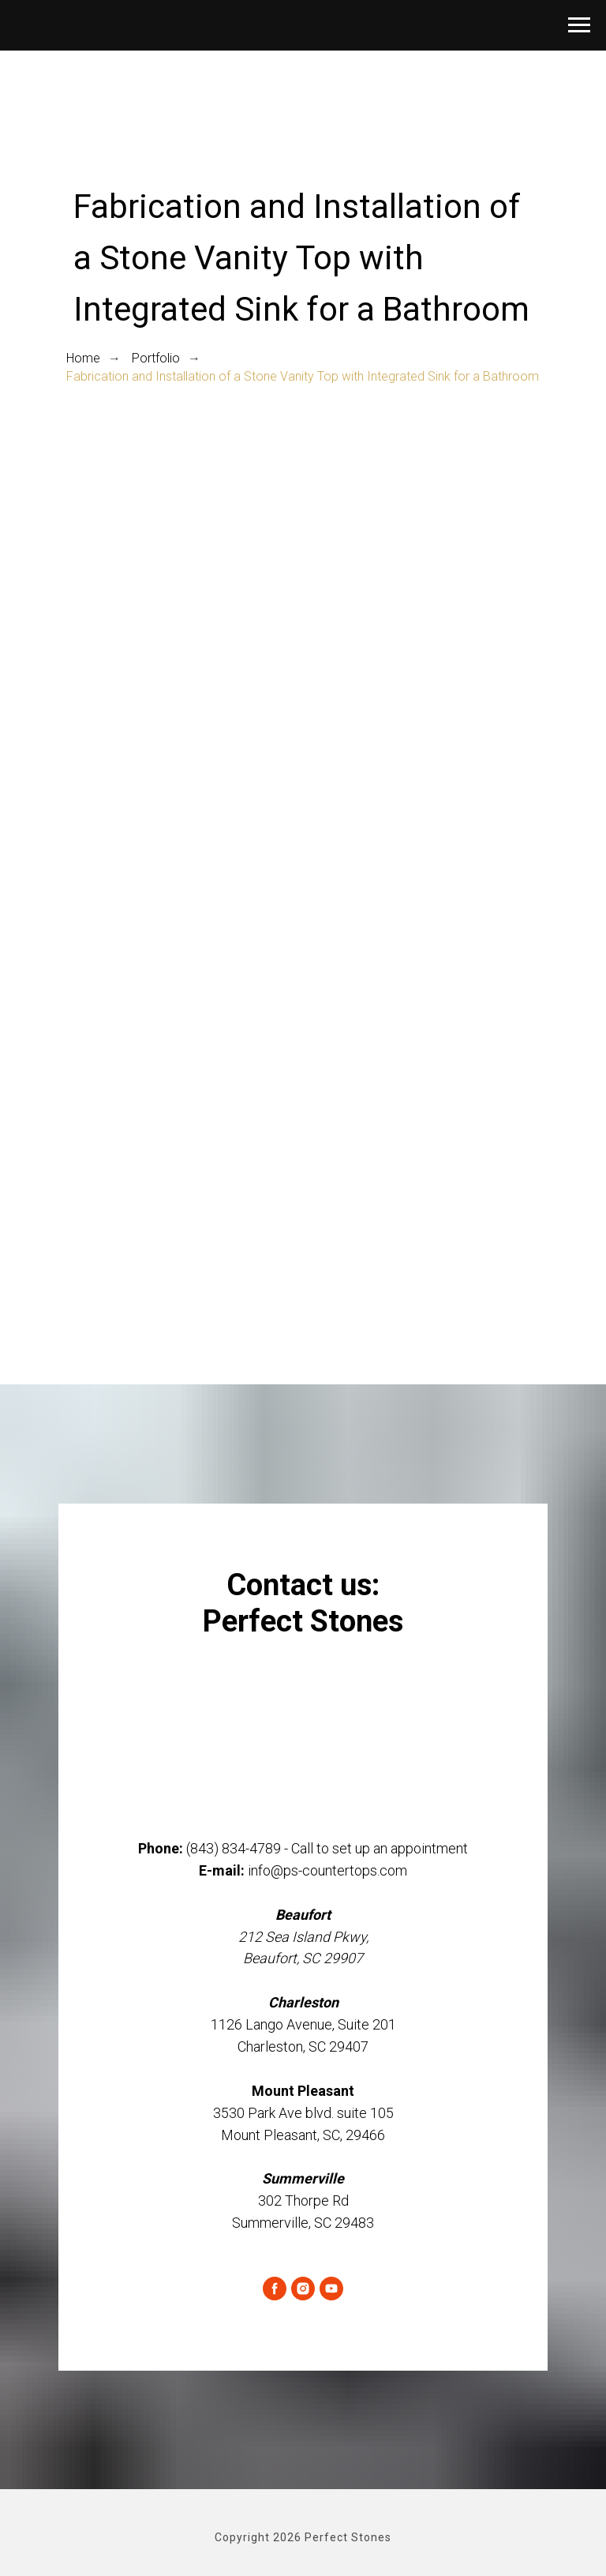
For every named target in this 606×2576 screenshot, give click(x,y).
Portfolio (156, 358)
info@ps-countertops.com (327, 1870)
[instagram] (303, 2288)
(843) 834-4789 (233, 1848)
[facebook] (274, 2288)
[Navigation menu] (579, 25)
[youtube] (331, 2288)
